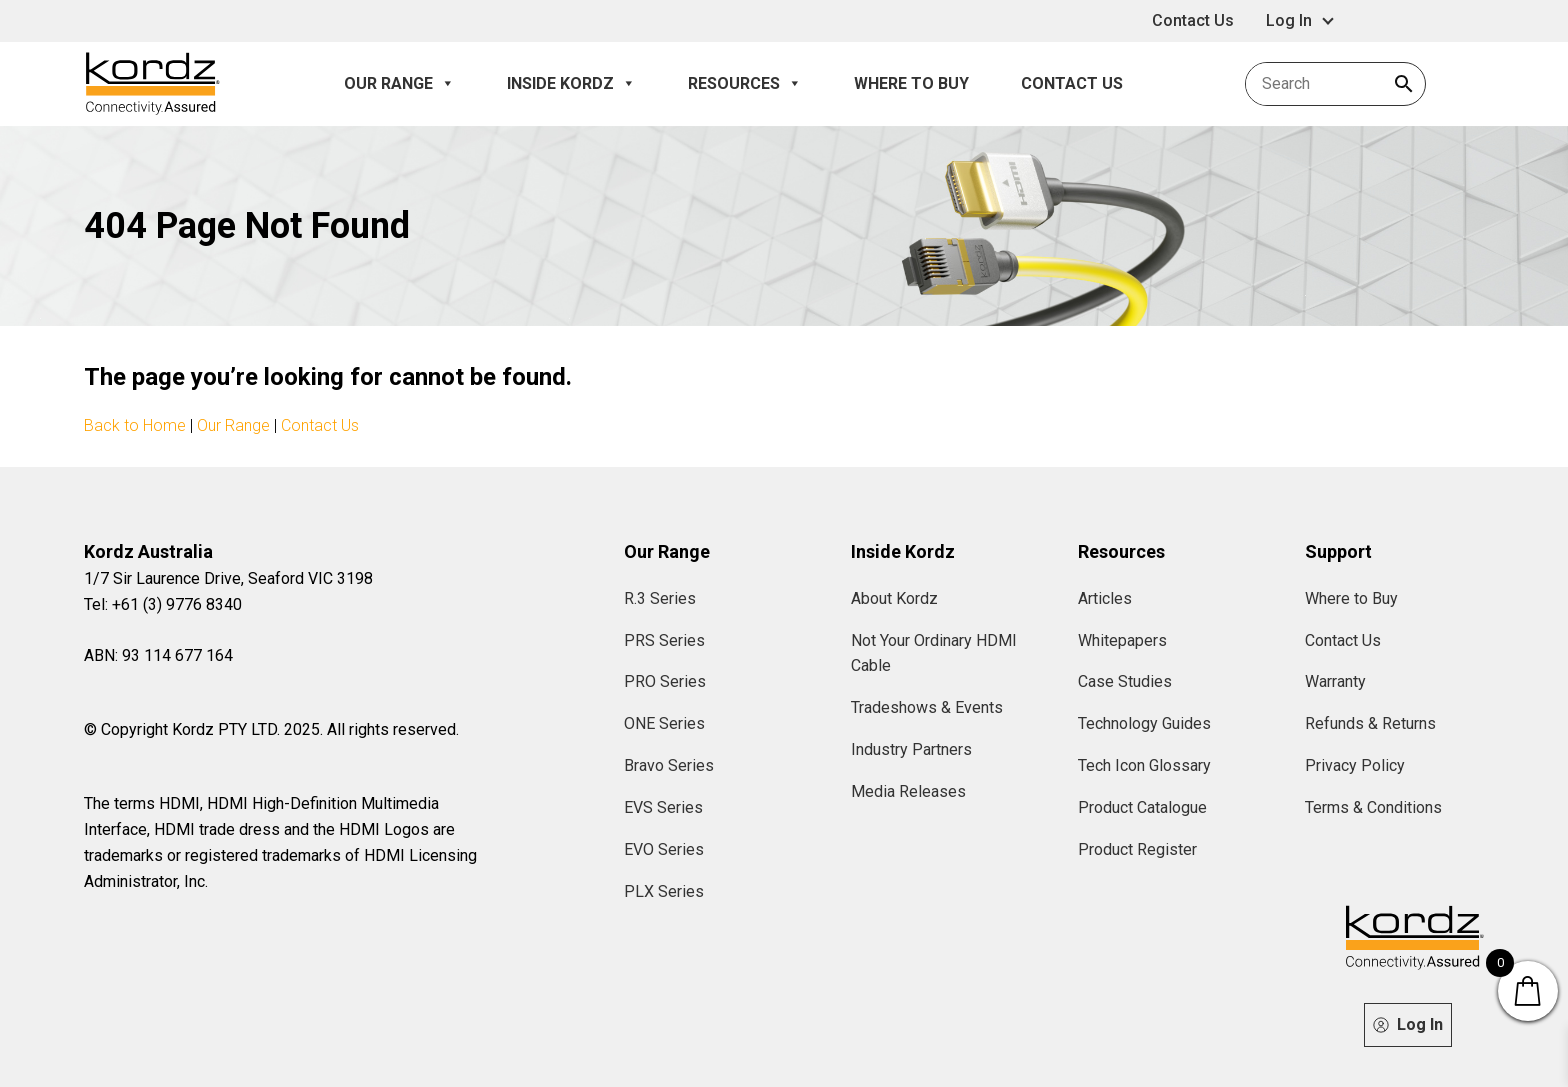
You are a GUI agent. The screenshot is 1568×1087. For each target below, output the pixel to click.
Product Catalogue (1142, 807)
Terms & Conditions (1373, 807)
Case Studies (1125, 681)
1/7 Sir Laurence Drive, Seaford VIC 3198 (228, 578)
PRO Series (665, 681)
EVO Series (664, 849)
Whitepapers (1122, 640)
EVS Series (663, 807)
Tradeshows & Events (927, 707)
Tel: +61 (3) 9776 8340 (163, 604)
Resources (745, 84)
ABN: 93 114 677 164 (158, 655)
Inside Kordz (571, 84)
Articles (1105, 598)
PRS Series (664, 640)
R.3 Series (660, 598)
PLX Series (664, 891)
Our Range (399, 84)
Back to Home (135, 425)
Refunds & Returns (1370, 723)
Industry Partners (911, 749)
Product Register (1137, 849)
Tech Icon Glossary (1144, 765)
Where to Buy (911, 83)
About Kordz (894, 598)
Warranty (1335, 681)
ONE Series (664, 723)
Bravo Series (669, 765)
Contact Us (1193, 20)
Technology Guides (1144, 723)
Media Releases (908, 791)
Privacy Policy (1355, 765)
